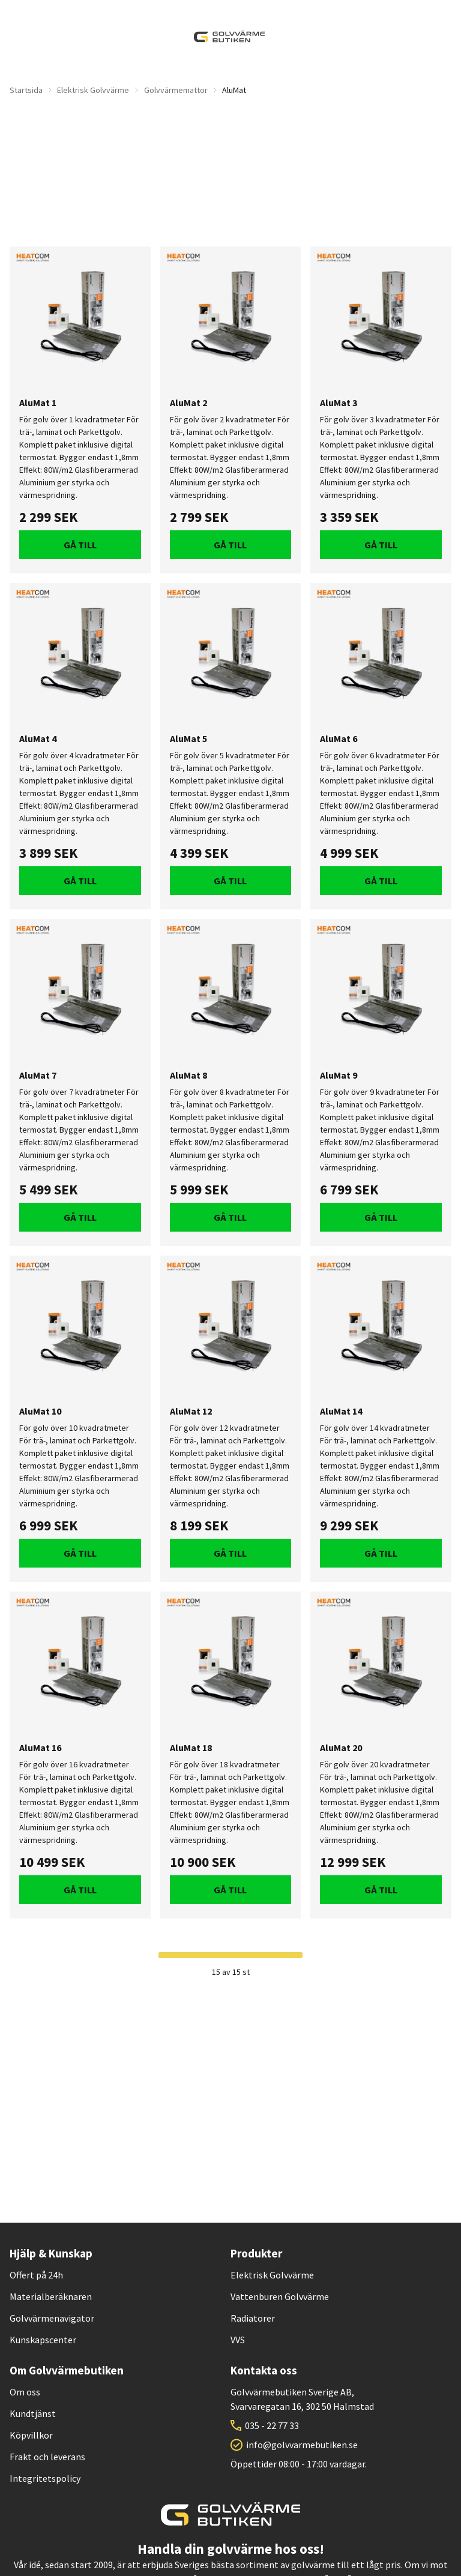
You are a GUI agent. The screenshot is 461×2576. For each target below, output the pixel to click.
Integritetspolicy (45, 2478)
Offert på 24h (36, 2275)
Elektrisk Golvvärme (93, 90)
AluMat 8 (188, 1075)
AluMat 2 (188, 403)
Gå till (80, 545)
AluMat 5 (188, 738)
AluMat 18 (191, 1748)
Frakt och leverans (47, 2457)
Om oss (25, 2392)
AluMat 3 (338, 403)
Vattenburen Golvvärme (279, 2296)
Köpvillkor (31, 2435)
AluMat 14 (341, 1411)
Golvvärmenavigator (52, 2318)
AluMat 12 (191, 1411)
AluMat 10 (40, 1411)
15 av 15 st (231, 1972)
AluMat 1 (37, 403)
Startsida (26, 90)
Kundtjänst (33, 2413)
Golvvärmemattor (176, 90)
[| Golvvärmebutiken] (229, 37)
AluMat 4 (37, 738)
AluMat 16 (40, 1748)
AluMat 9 (338, 1075)
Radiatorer (252, 2318)
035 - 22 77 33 (272, 2425)
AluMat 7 (37, 1075)
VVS (237, 2340)
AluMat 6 (338, 738)
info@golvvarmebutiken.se (302, 2445)
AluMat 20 (341, 1748)
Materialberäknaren (51, 2296)
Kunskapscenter (43, 2340)
